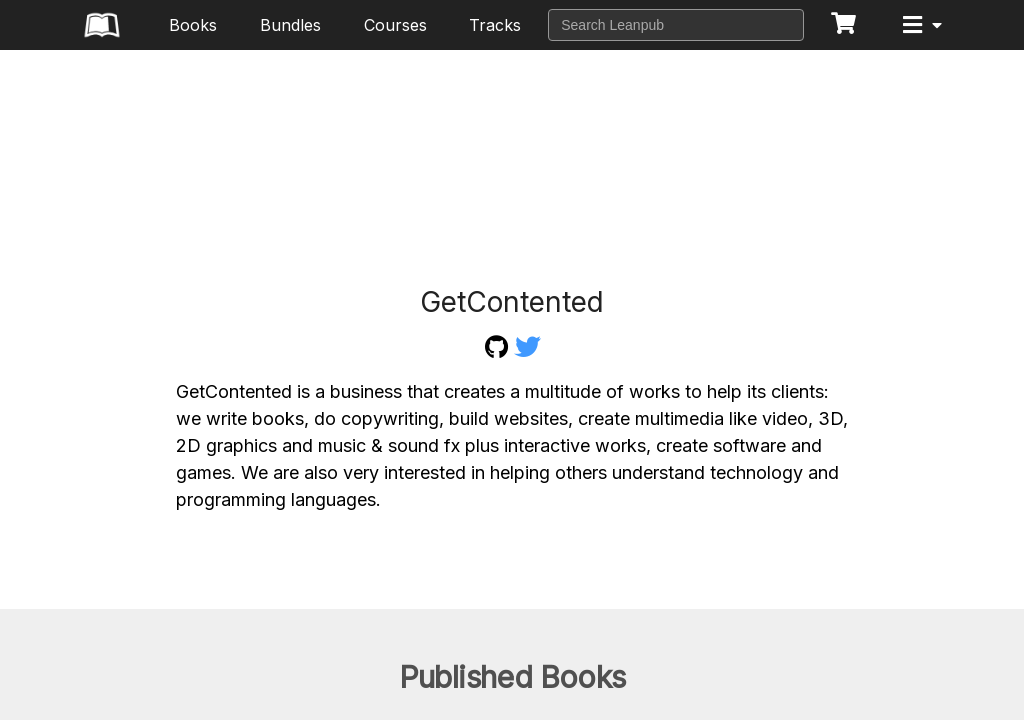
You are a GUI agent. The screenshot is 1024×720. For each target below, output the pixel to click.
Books (193, 25)
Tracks (495, 25)
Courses (395, 25)
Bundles (290, 25)
